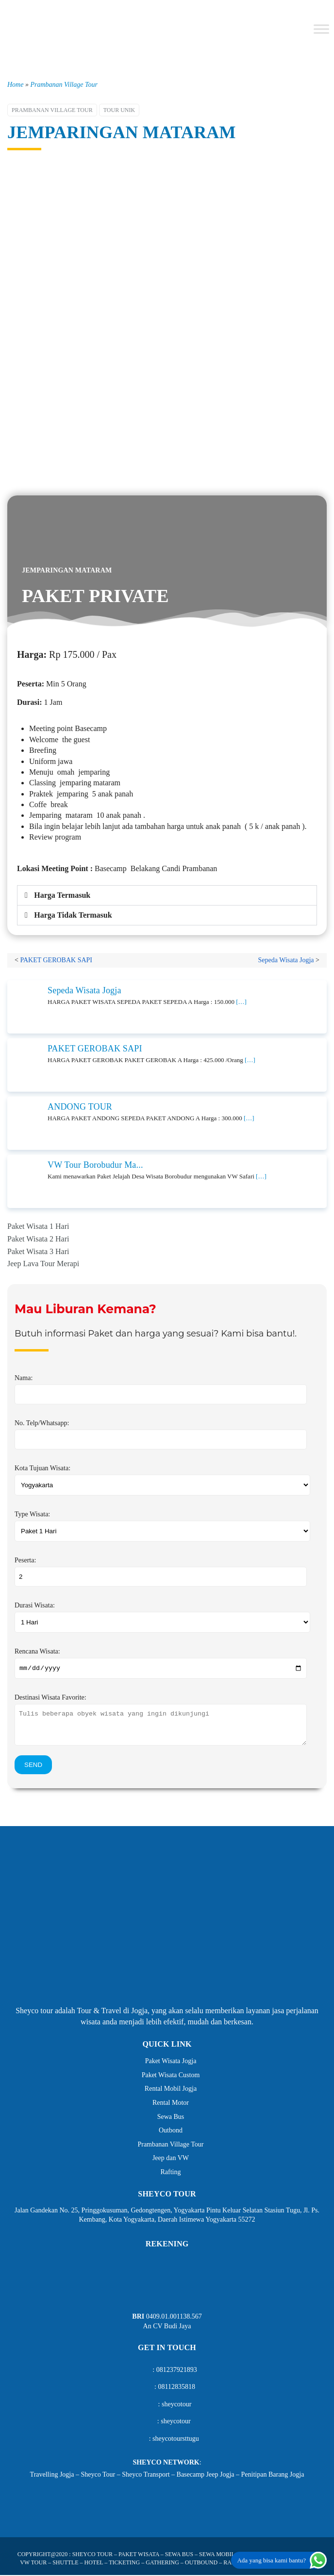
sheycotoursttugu (175, 2440)
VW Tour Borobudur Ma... (95, 1165)
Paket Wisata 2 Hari (38, 1239)
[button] (167, 895)
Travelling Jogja (52, 2475)
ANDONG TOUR (80, 1107)
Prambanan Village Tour (63, 84)
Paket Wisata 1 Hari (38, 1226)
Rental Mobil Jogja (171, 2090)
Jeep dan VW (170, 2159)
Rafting (171, 2173)
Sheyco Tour (98, 2475)
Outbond (171, 2131)
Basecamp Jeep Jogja (205, 2475)
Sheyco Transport (145, 2475)
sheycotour (176, 2405)
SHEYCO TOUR (92, 2555)
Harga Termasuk (62, 895)
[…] (241, 1001)
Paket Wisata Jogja (171, 2062)
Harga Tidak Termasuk (73, 915)
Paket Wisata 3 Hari (38, 1251)
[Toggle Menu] (321, 28)
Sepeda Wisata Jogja (286, 960)
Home (15, 84)
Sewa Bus (170, 2117)
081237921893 (176, 2370)
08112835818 (176, 2388)
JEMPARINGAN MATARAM (121, 132)
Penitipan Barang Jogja (272, 2475)
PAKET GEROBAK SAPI (56, 960)
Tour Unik (119, 110)
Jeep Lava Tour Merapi (43, 1263)
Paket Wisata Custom (171, 2076)
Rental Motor (170, 2104)
